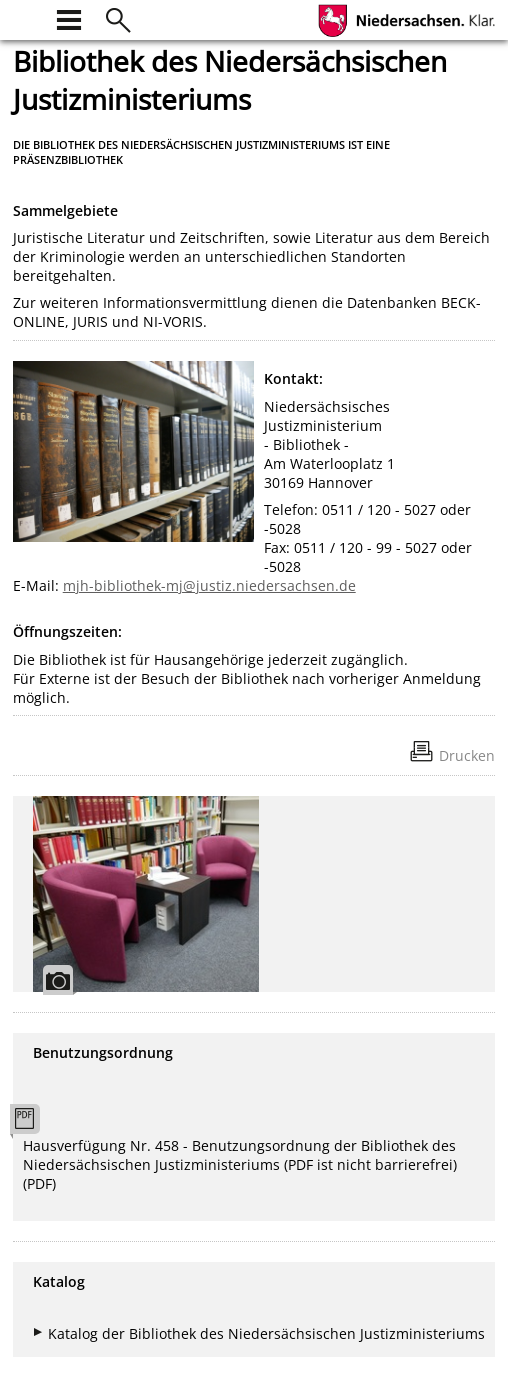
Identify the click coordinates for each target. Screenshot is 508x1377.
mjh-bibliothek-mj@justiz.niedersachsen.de (209, 585)
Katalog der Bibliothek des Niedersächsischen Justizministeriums (266, 1333)
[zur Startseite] (25, 17)
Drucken (467, 755)
